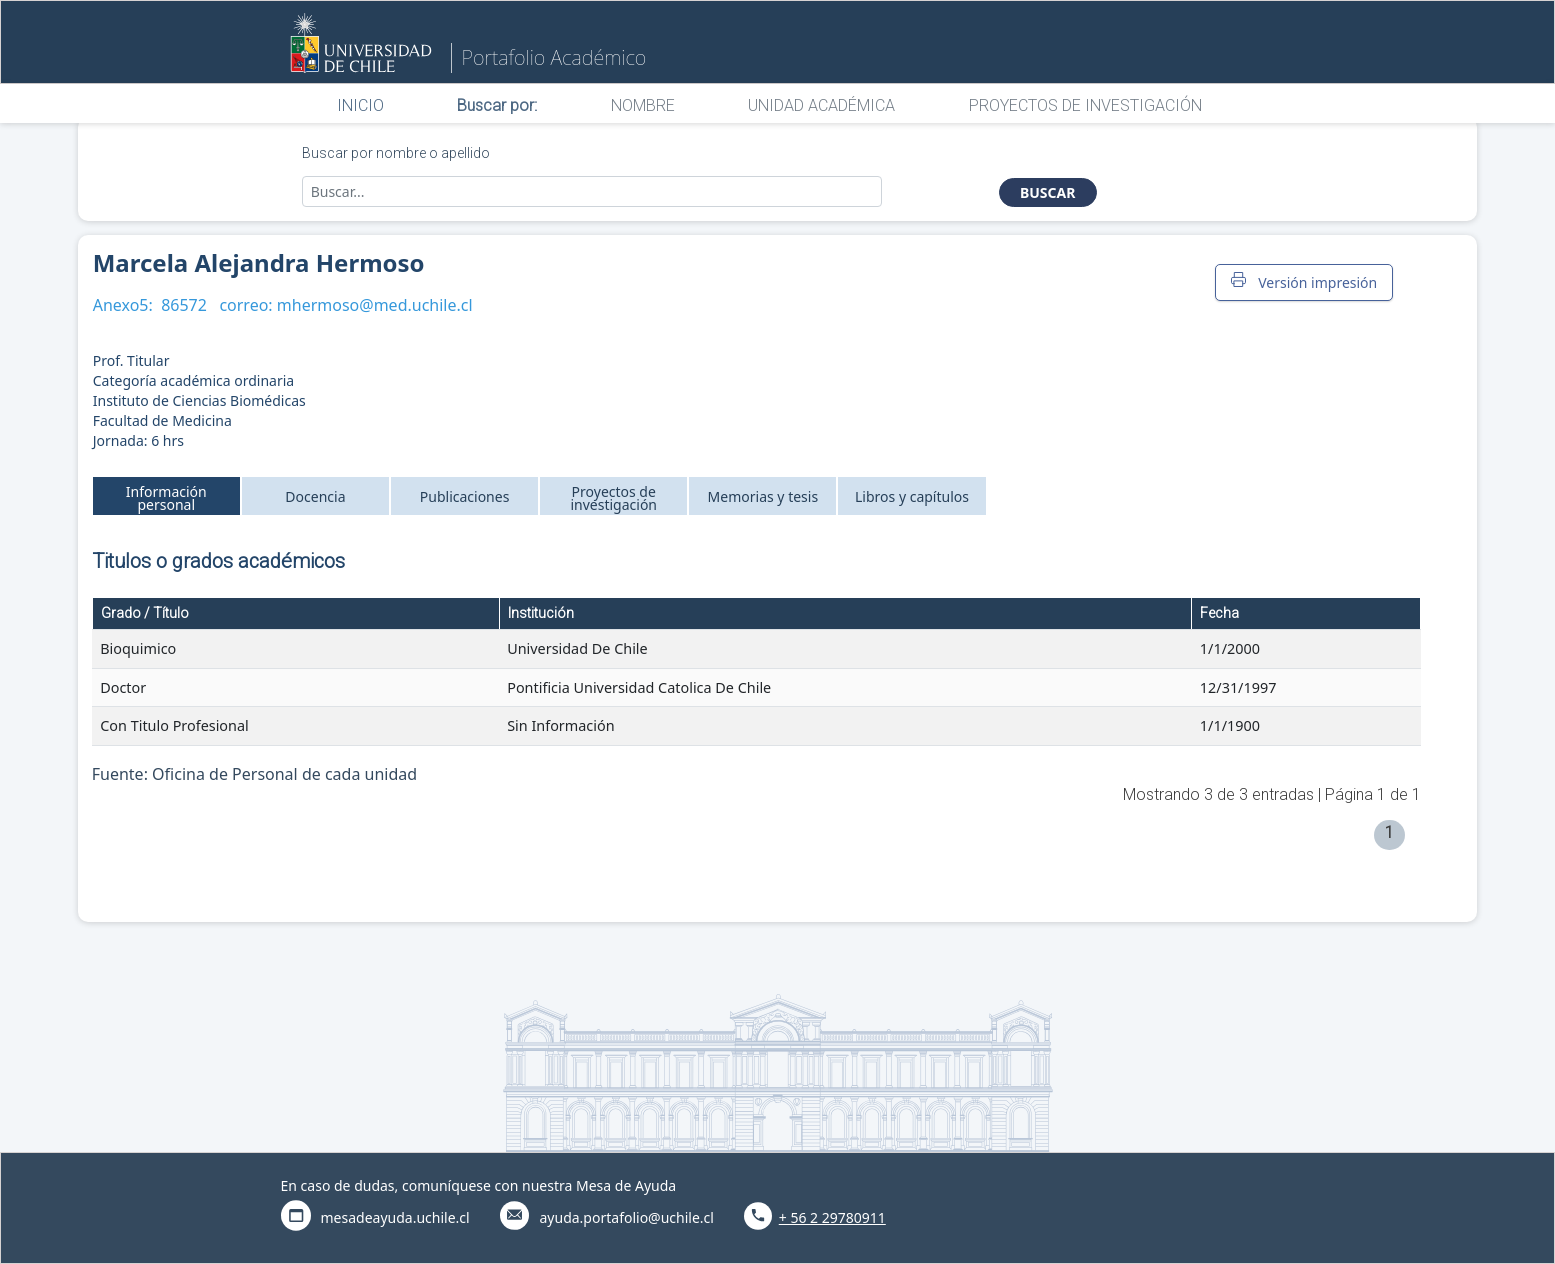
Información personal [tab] (166, 498)
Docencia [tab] (315, 496)
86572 (184, 305)
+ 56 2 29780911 (832, 1217)
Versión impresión (1304, 282)
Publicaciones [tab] (465, 496)
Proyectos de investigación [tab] (613, 498)
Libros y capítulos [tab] (912, 496)
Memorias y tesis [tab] (763, 496)
